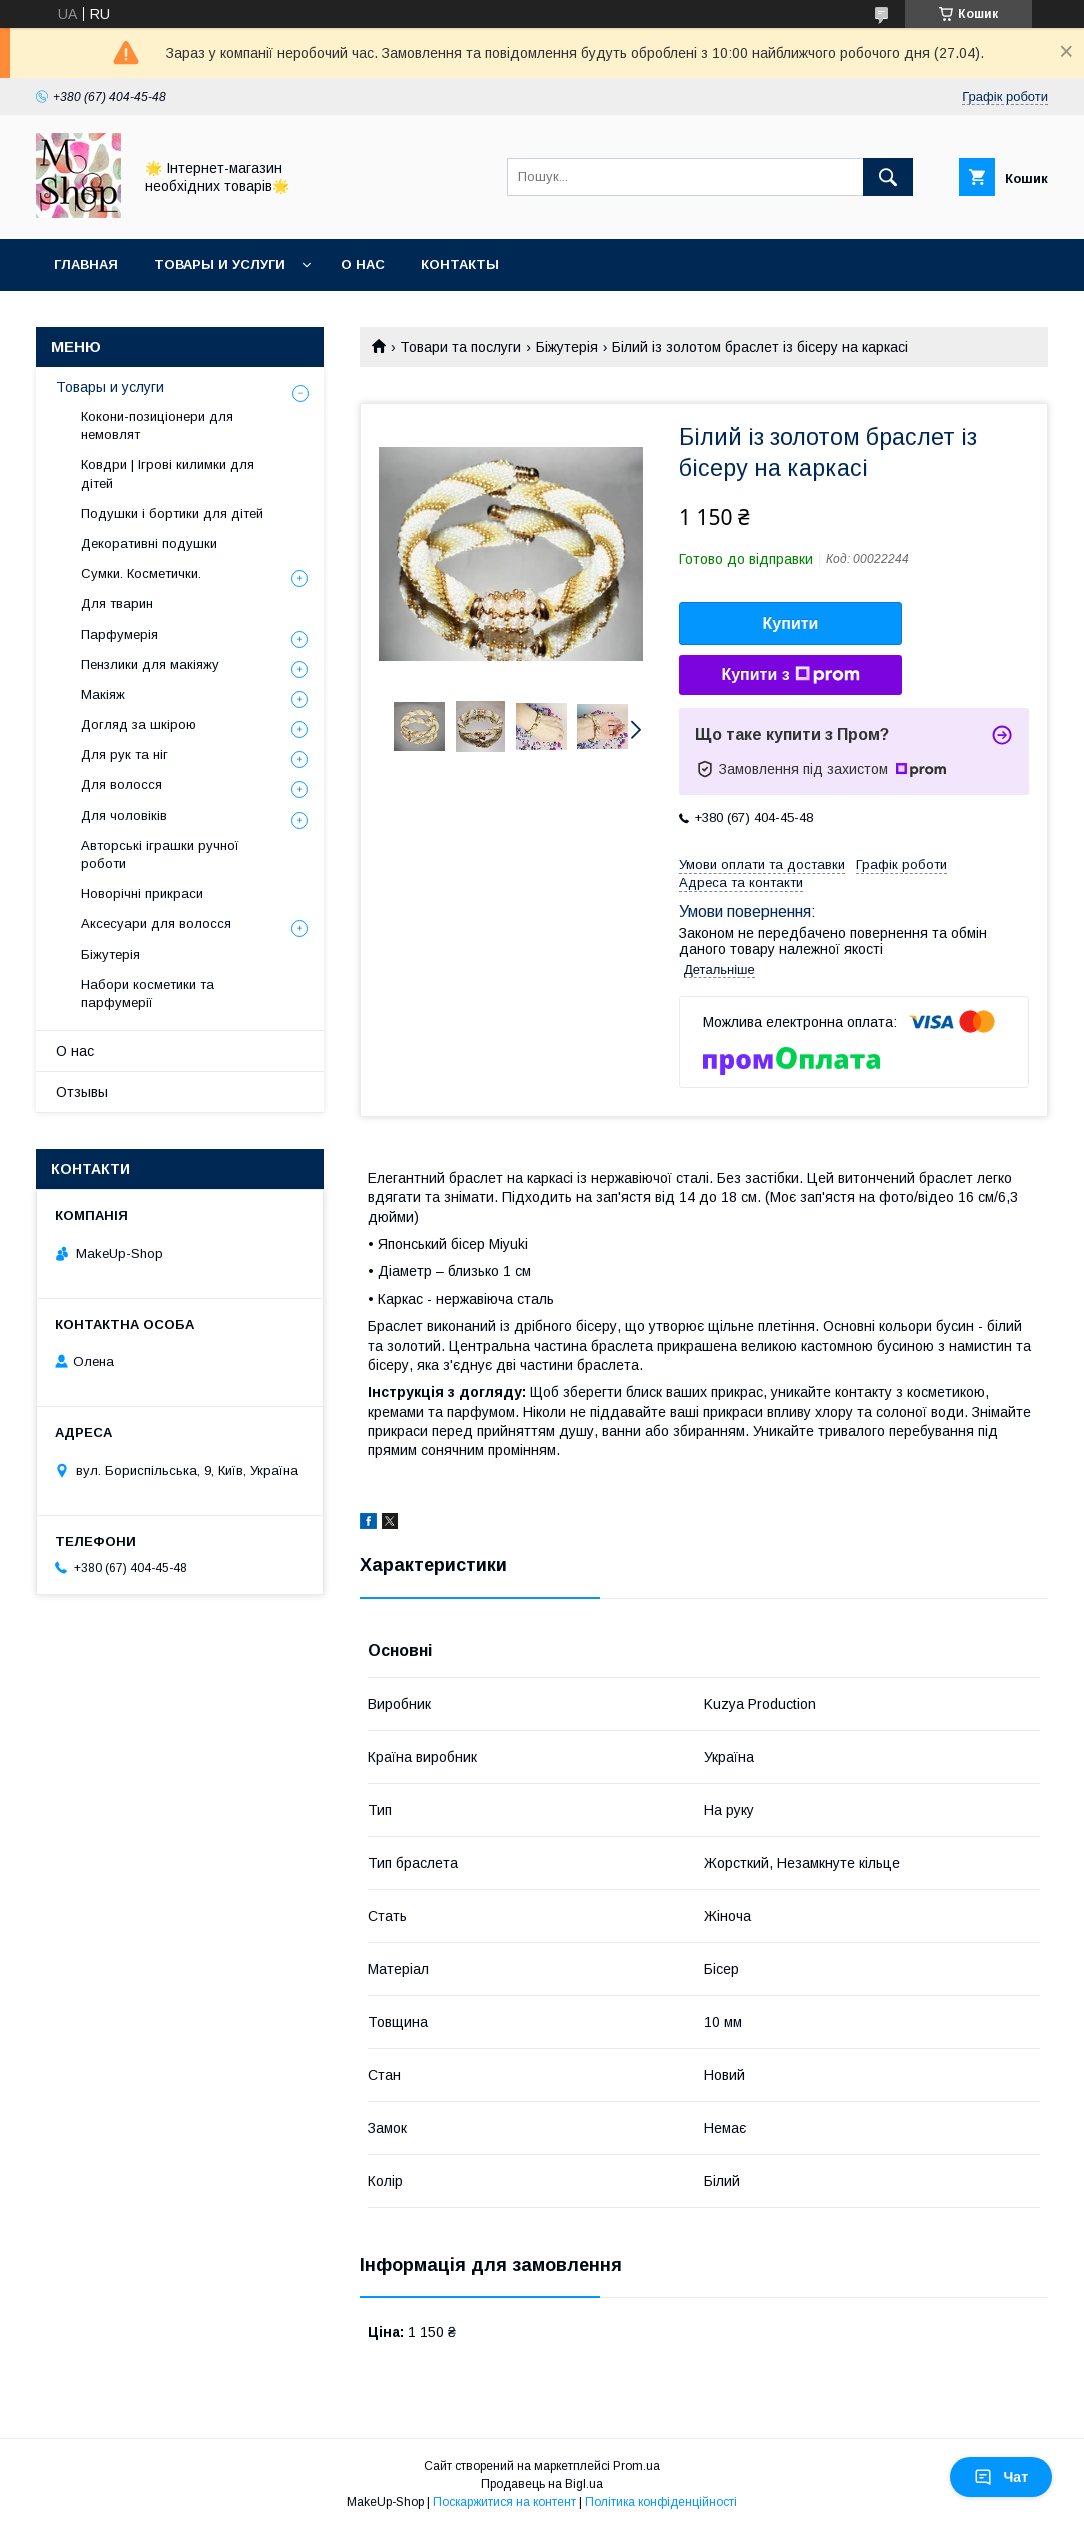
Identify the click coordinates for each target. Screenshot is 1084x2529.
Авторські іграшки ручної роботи (160, 854)
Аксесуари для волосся (156, 923)
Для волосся (121, 784)
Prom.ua (636, 2466)
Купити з (790, 675)
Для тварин (117, 603)
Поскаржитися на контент (504, 2502)
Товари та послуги (460, 347)
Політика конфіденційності (661, 2502)
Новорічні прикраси (142, 893)
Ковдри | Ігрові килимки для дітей (167, 473)
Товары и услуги (219, 264)
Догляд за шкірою (138, 724)
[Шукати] (888, 177)
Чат (1001, 2477)
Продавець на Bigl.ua (542, 2484)
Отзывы (82, 1092)
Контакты (460, 264)
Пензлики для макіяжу (150, 664)
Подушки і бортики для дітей (172, 513)
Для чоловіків (124, 815)
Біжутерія (567, 347)
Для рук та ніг (124, 754)
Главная (86, 264)
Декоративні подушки (149, 543)
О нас (363, 264)
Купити (791, 623)
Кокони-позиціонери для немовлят (157, 425)
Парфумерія (119, 634)
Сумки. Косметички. (141, 573)
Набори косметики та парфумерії (147, 993)
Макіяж (103, 694)
